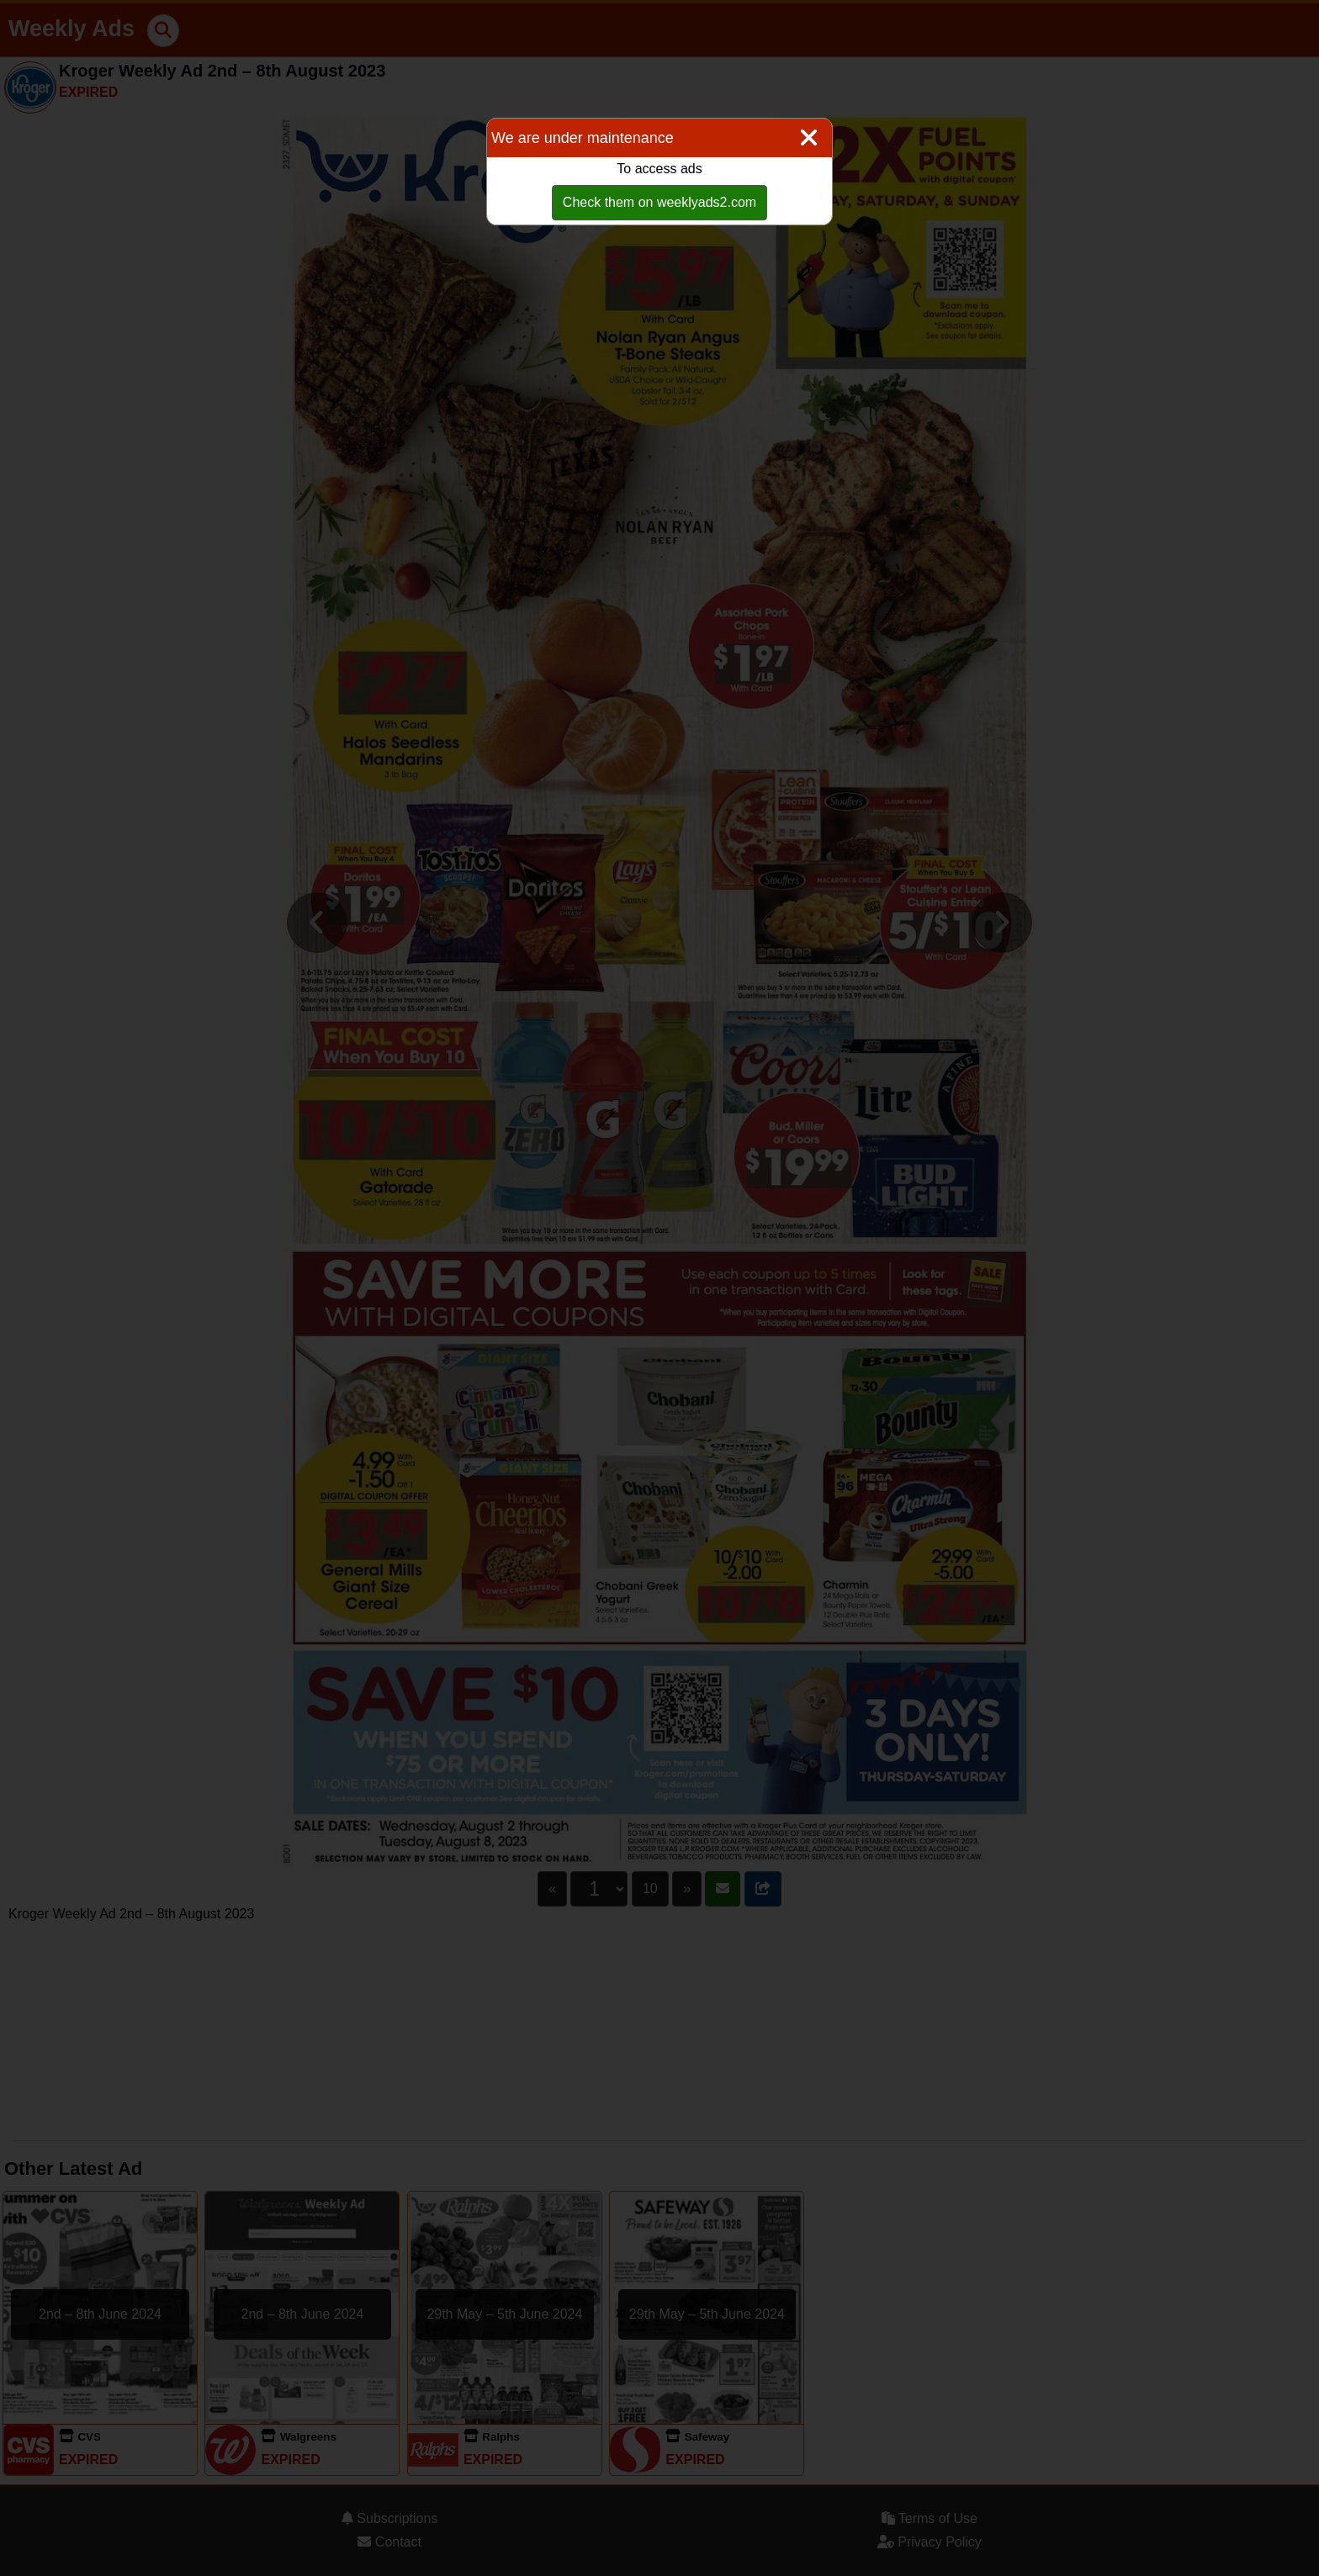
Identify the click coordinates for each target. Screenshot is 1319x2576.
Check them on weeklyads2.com (659, 202)
